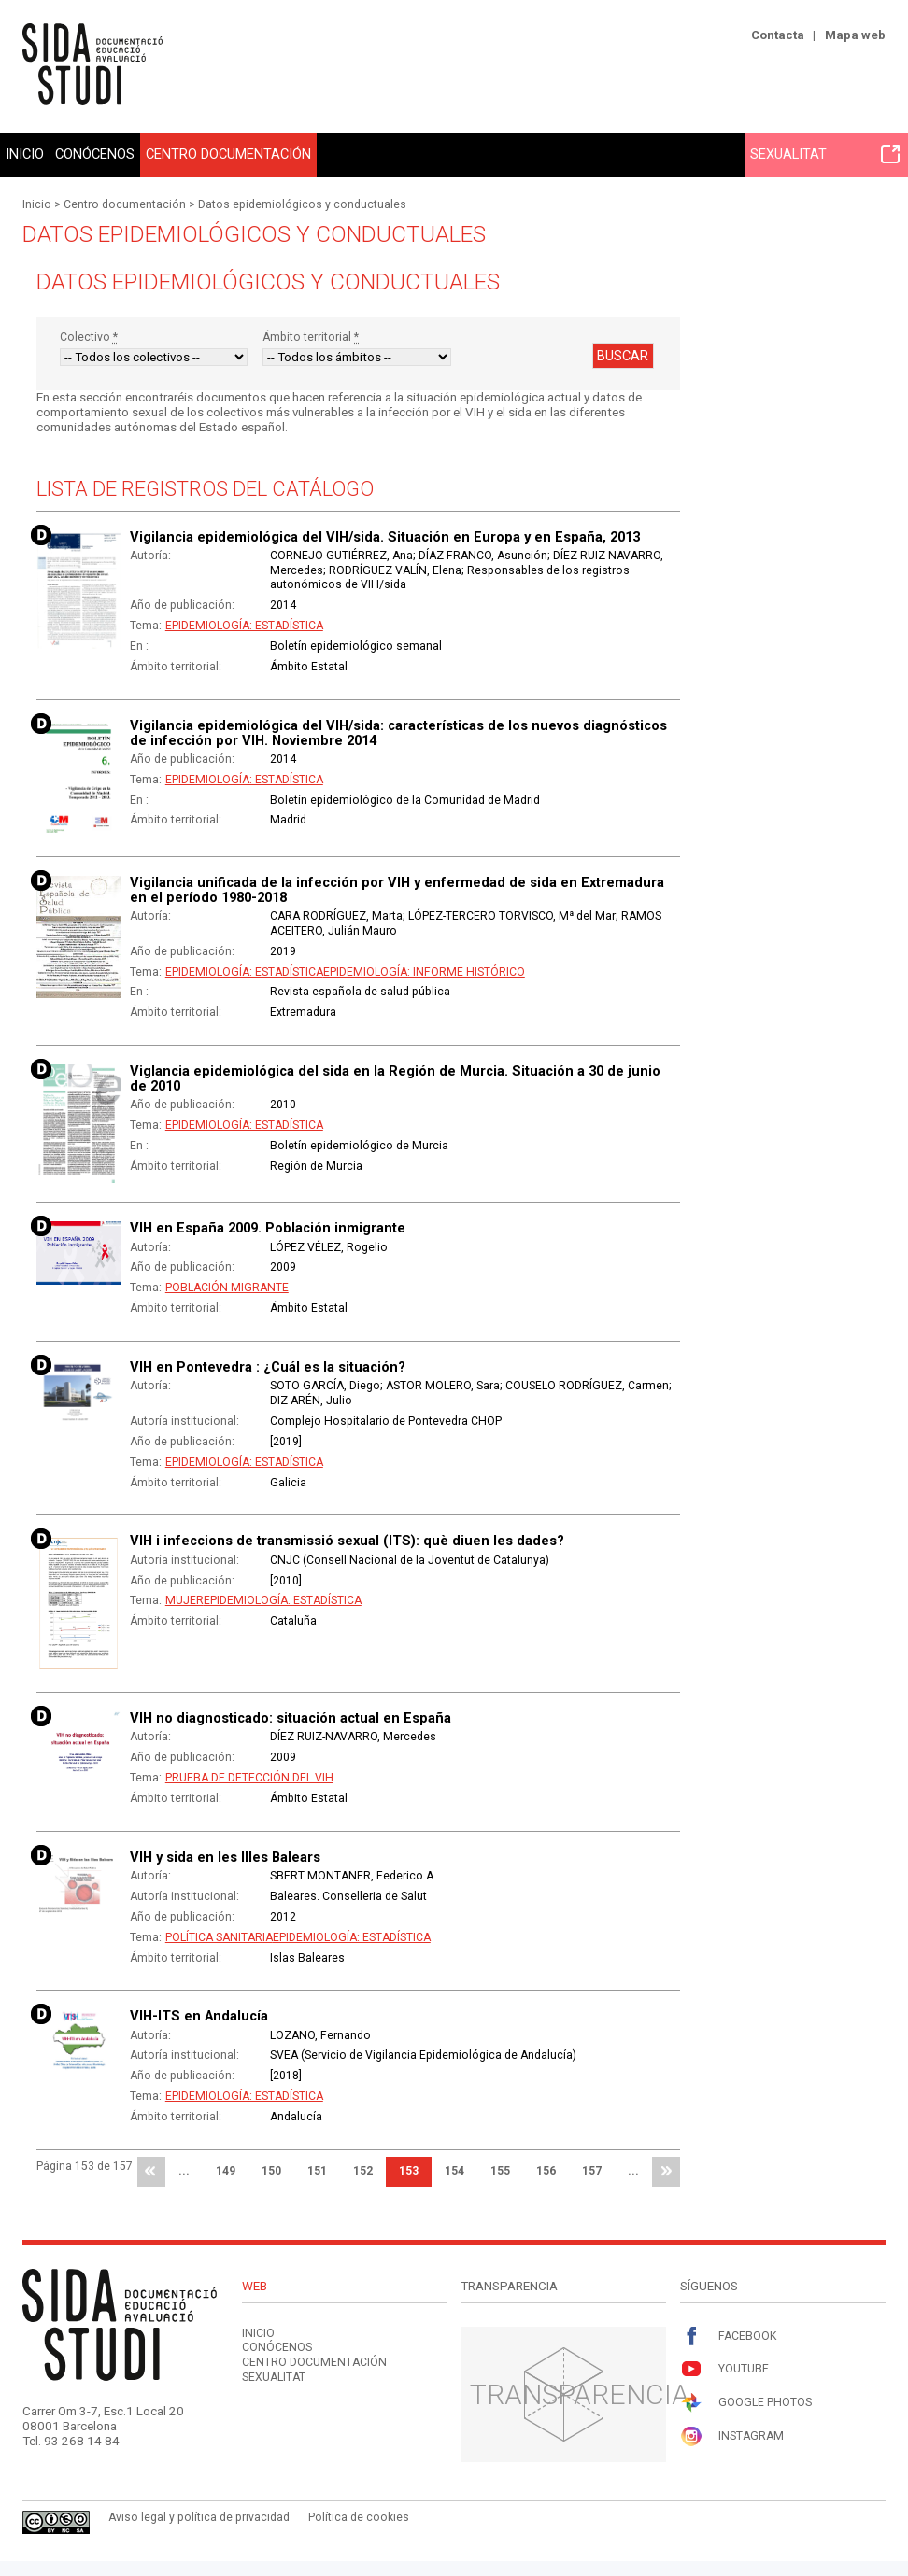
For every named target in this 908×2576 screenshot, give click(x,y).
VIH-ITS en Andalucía (199, 2015)
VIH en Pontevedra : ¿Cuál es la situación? (267, 1366)
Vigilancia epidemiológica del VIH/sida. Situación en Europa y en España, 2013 (385, 536)
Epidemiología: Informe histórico (424, 971)
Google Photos (746, 2403)
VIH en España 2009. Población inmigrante (267, 1227)
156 (546, 2170)
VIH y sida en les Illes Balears (225, 1857)
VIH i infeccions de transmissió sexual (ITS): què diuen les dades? (347, 1540)
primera (151, 2172)
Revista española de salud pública (360, 991)
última (666, 2172)
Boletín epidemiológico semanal (356, 646)
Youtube (724, 2369)
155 (500, 2170)
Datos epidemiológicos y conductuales (302, 204)
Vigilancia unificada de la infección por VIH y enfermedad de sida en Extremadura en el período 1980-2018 (397, 890)
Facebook (728, 2336)
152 (363, 2170)
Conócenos (95, 154)
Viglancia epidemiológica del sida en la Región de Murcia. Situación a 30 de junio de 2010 (395, 1078)
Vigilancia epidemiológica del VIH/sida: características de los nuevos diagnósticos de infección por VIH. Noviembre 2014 (398, 733)
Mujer (184, 1600)
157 (592, 2170)
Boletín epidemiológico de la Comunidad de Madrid (405, 800)
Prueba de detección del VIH (249, 1777)
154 (454, 2170)
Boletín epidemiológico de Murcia (359, 1145)
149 (225, 2170)
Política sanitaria (219, 1937)
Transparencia (579, 2394)
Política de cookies (358, 2517)
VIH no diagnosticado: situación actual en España (290, 1718)
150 (271, 2170)
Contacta (777, 35)
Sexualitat (825, 154)
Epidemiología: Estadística (244, 625)
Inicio (25, 154)
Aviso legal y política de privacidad (199, 2517)
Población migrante (227, 1287)
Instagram (732, 2436)
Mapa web (855, 35)
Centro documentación (228, 154)
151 (317, 2170)
